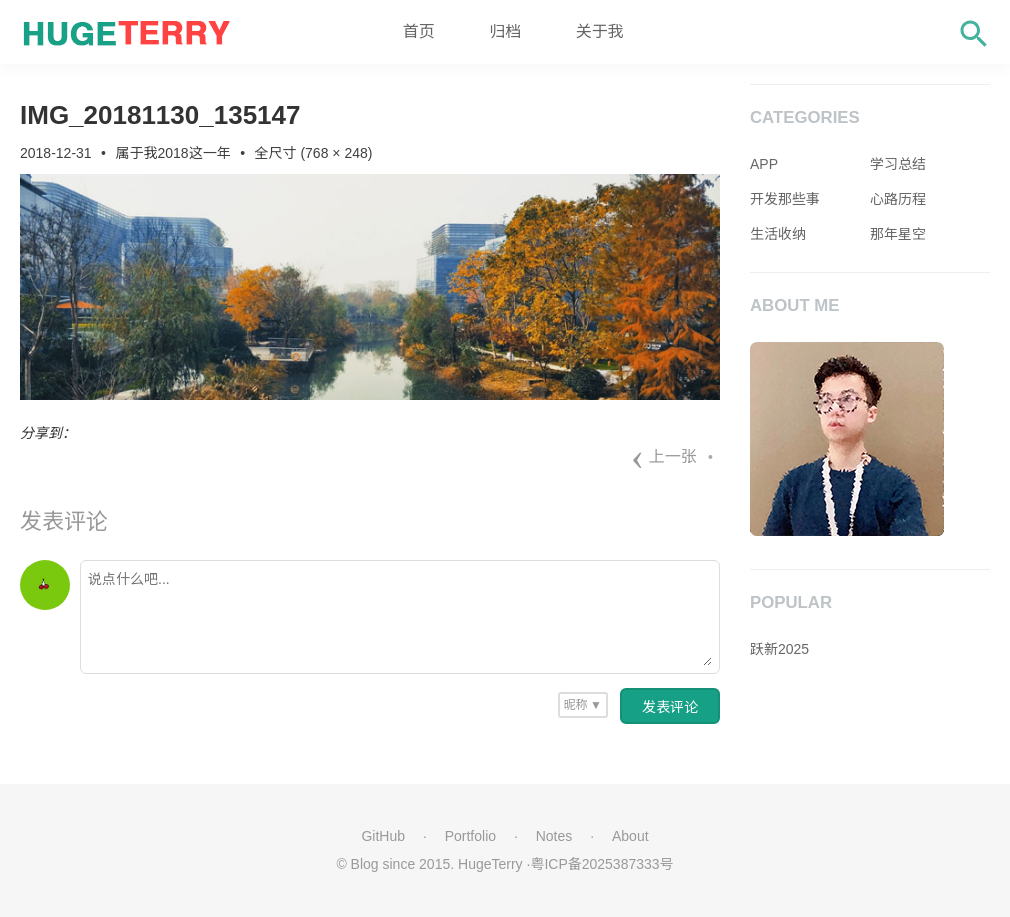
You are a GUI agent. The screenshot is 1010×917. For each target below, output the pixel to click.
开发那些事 (785, 199)
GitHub (383, 836)
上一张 (664, 456)
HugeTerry (490, 864)
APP (764, 164)
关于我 (600, 31)
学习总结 (898, 164)
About (630, 836)
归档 (505, 31)
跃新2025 (779, 649)
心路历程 (898, 199)
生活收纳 (778, 234)
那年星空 (898, 234)
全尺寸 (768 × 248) (314, 153)
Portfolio (470, 836)
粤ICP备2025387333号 (601, 864)
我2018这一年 (187, 153)
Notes (554, 836)
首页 (419, 31)
